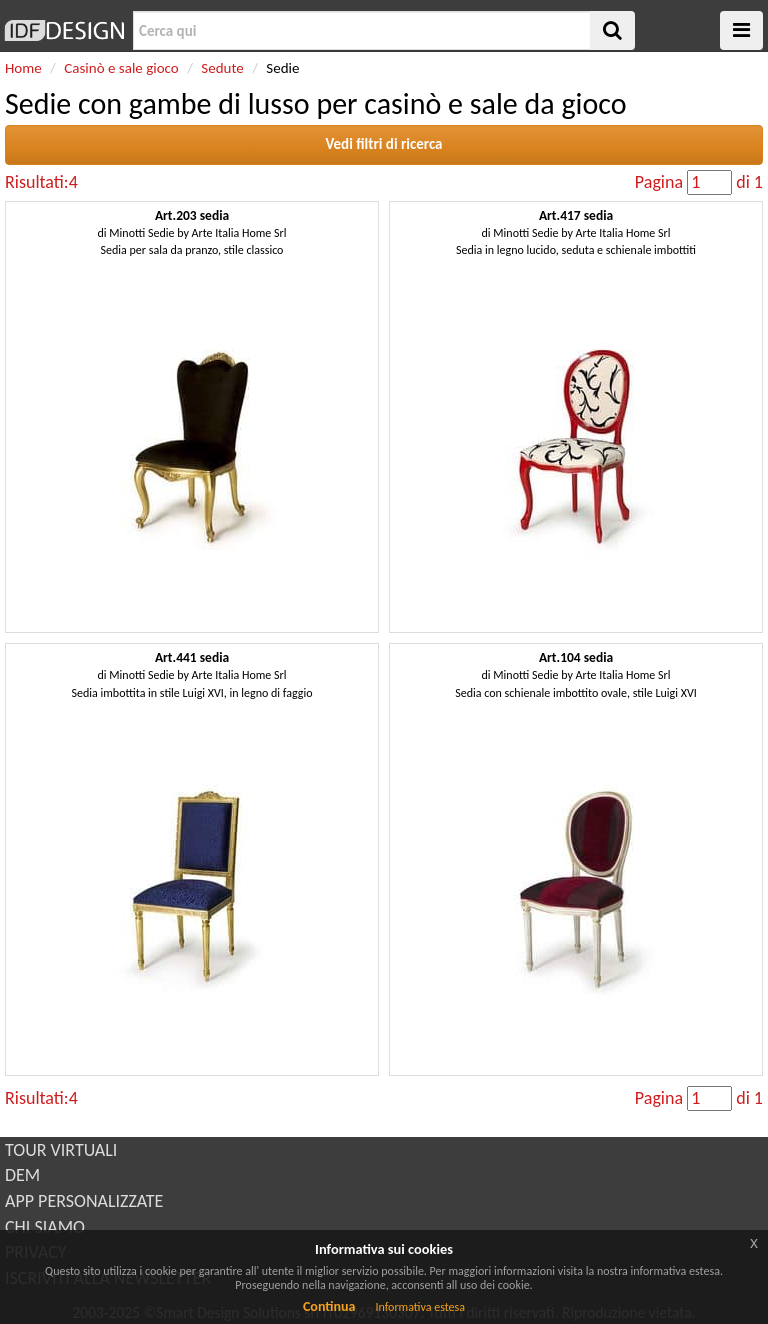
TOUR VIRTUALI (61, 1150)
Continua (329, 1306)
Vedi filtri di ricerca (383, 144)
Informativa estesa (420, 1307)
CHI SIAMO (45, 1227)
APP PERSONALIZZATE (84, 1201)
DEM (22, 1175)
